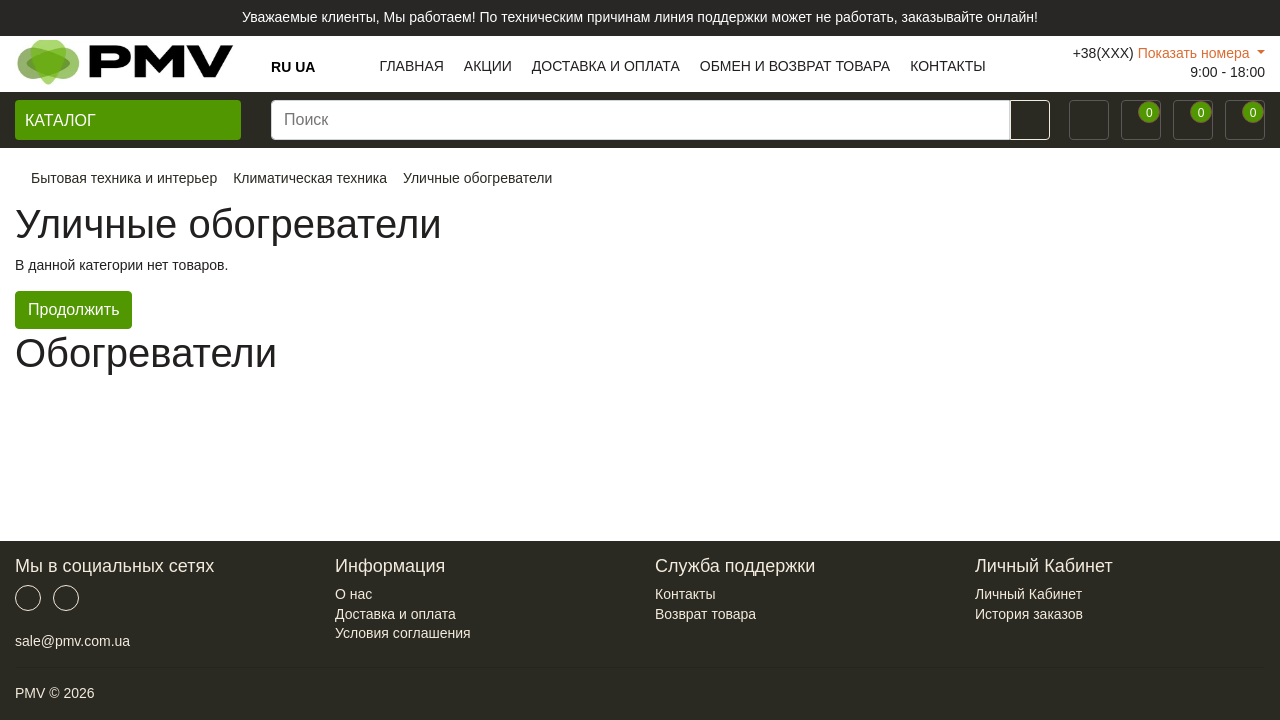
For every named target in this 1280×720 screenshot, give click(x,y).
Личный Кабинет (1028, 594)
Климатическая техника (310, 178)
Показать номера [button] (1196, 53)
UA (305, 67)
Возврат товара (705, 614)
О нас (353, 594)
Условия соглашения (403, 633)
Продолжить (73, 309)
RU (281, 67)
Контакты (685, 594)
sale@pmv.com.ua (72, 641)
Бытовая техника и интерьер (124, 178)
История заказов (1029, 614)
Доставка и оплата (395, 614)
